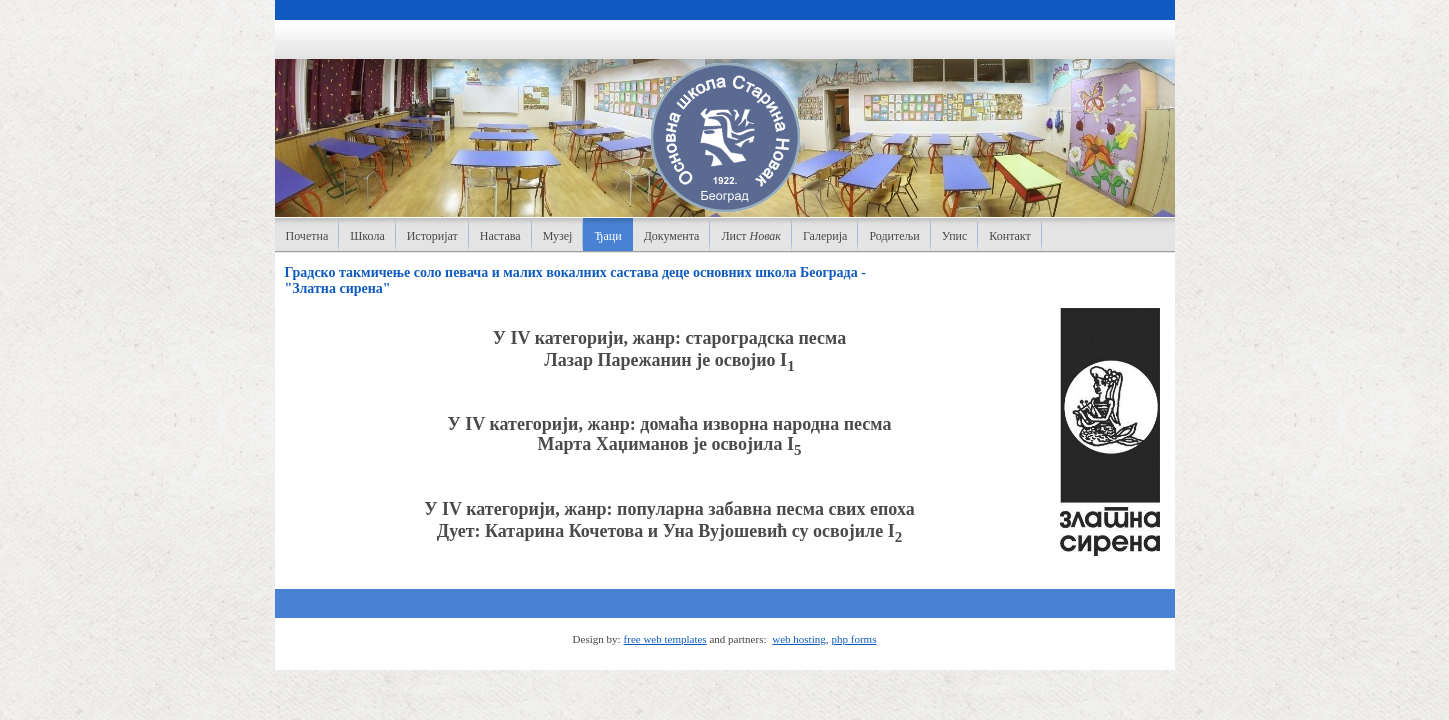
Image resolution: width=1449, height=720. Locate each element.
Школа (367, 236)
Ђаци (607, 236)
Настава (500, 236)
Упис (955, 236)
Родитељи (894, 236)
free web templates (665, 639)
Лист (751, 236)
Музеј (558, 236)
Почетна (307, 236)
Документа (672, 236)
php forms (854, 639)
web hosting (798, 639)
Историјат (432, 236)
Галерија (825, 236)
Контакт (1009, 236)
